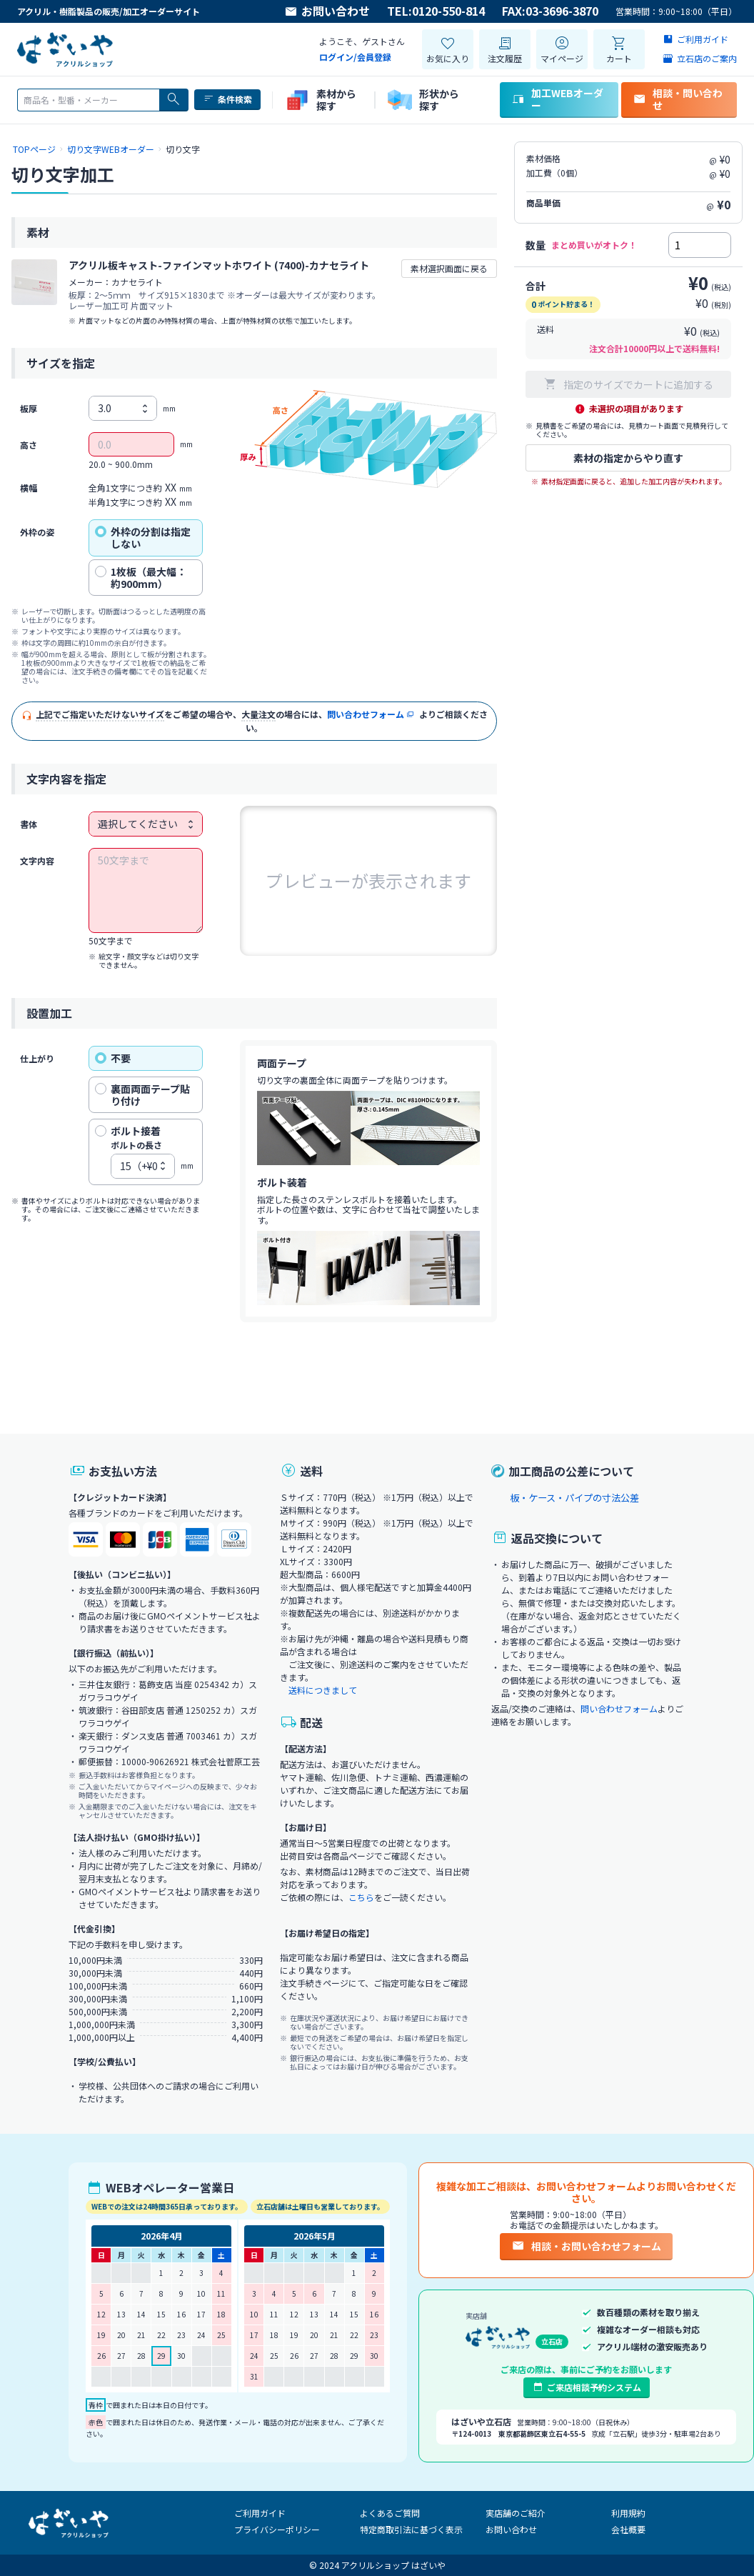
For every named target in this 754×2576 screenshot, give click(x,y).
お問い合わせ (327, 11)
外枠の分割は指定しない (143, 537)
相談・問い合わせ (678, 99)
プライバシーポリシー (277, 2529)
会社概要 (628, 2529)
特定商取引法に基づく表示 (411, 2529)
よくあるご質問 (390, 2513)
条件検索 (227, 99)
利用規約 (628, 2513)
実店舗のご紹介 (516, 2513)
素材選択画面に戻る (449, 268)
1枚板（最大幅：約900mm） (140, 577)
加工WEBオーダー (557, 99)
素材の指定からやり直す (628, 458)
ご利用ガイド (260, 2513)
